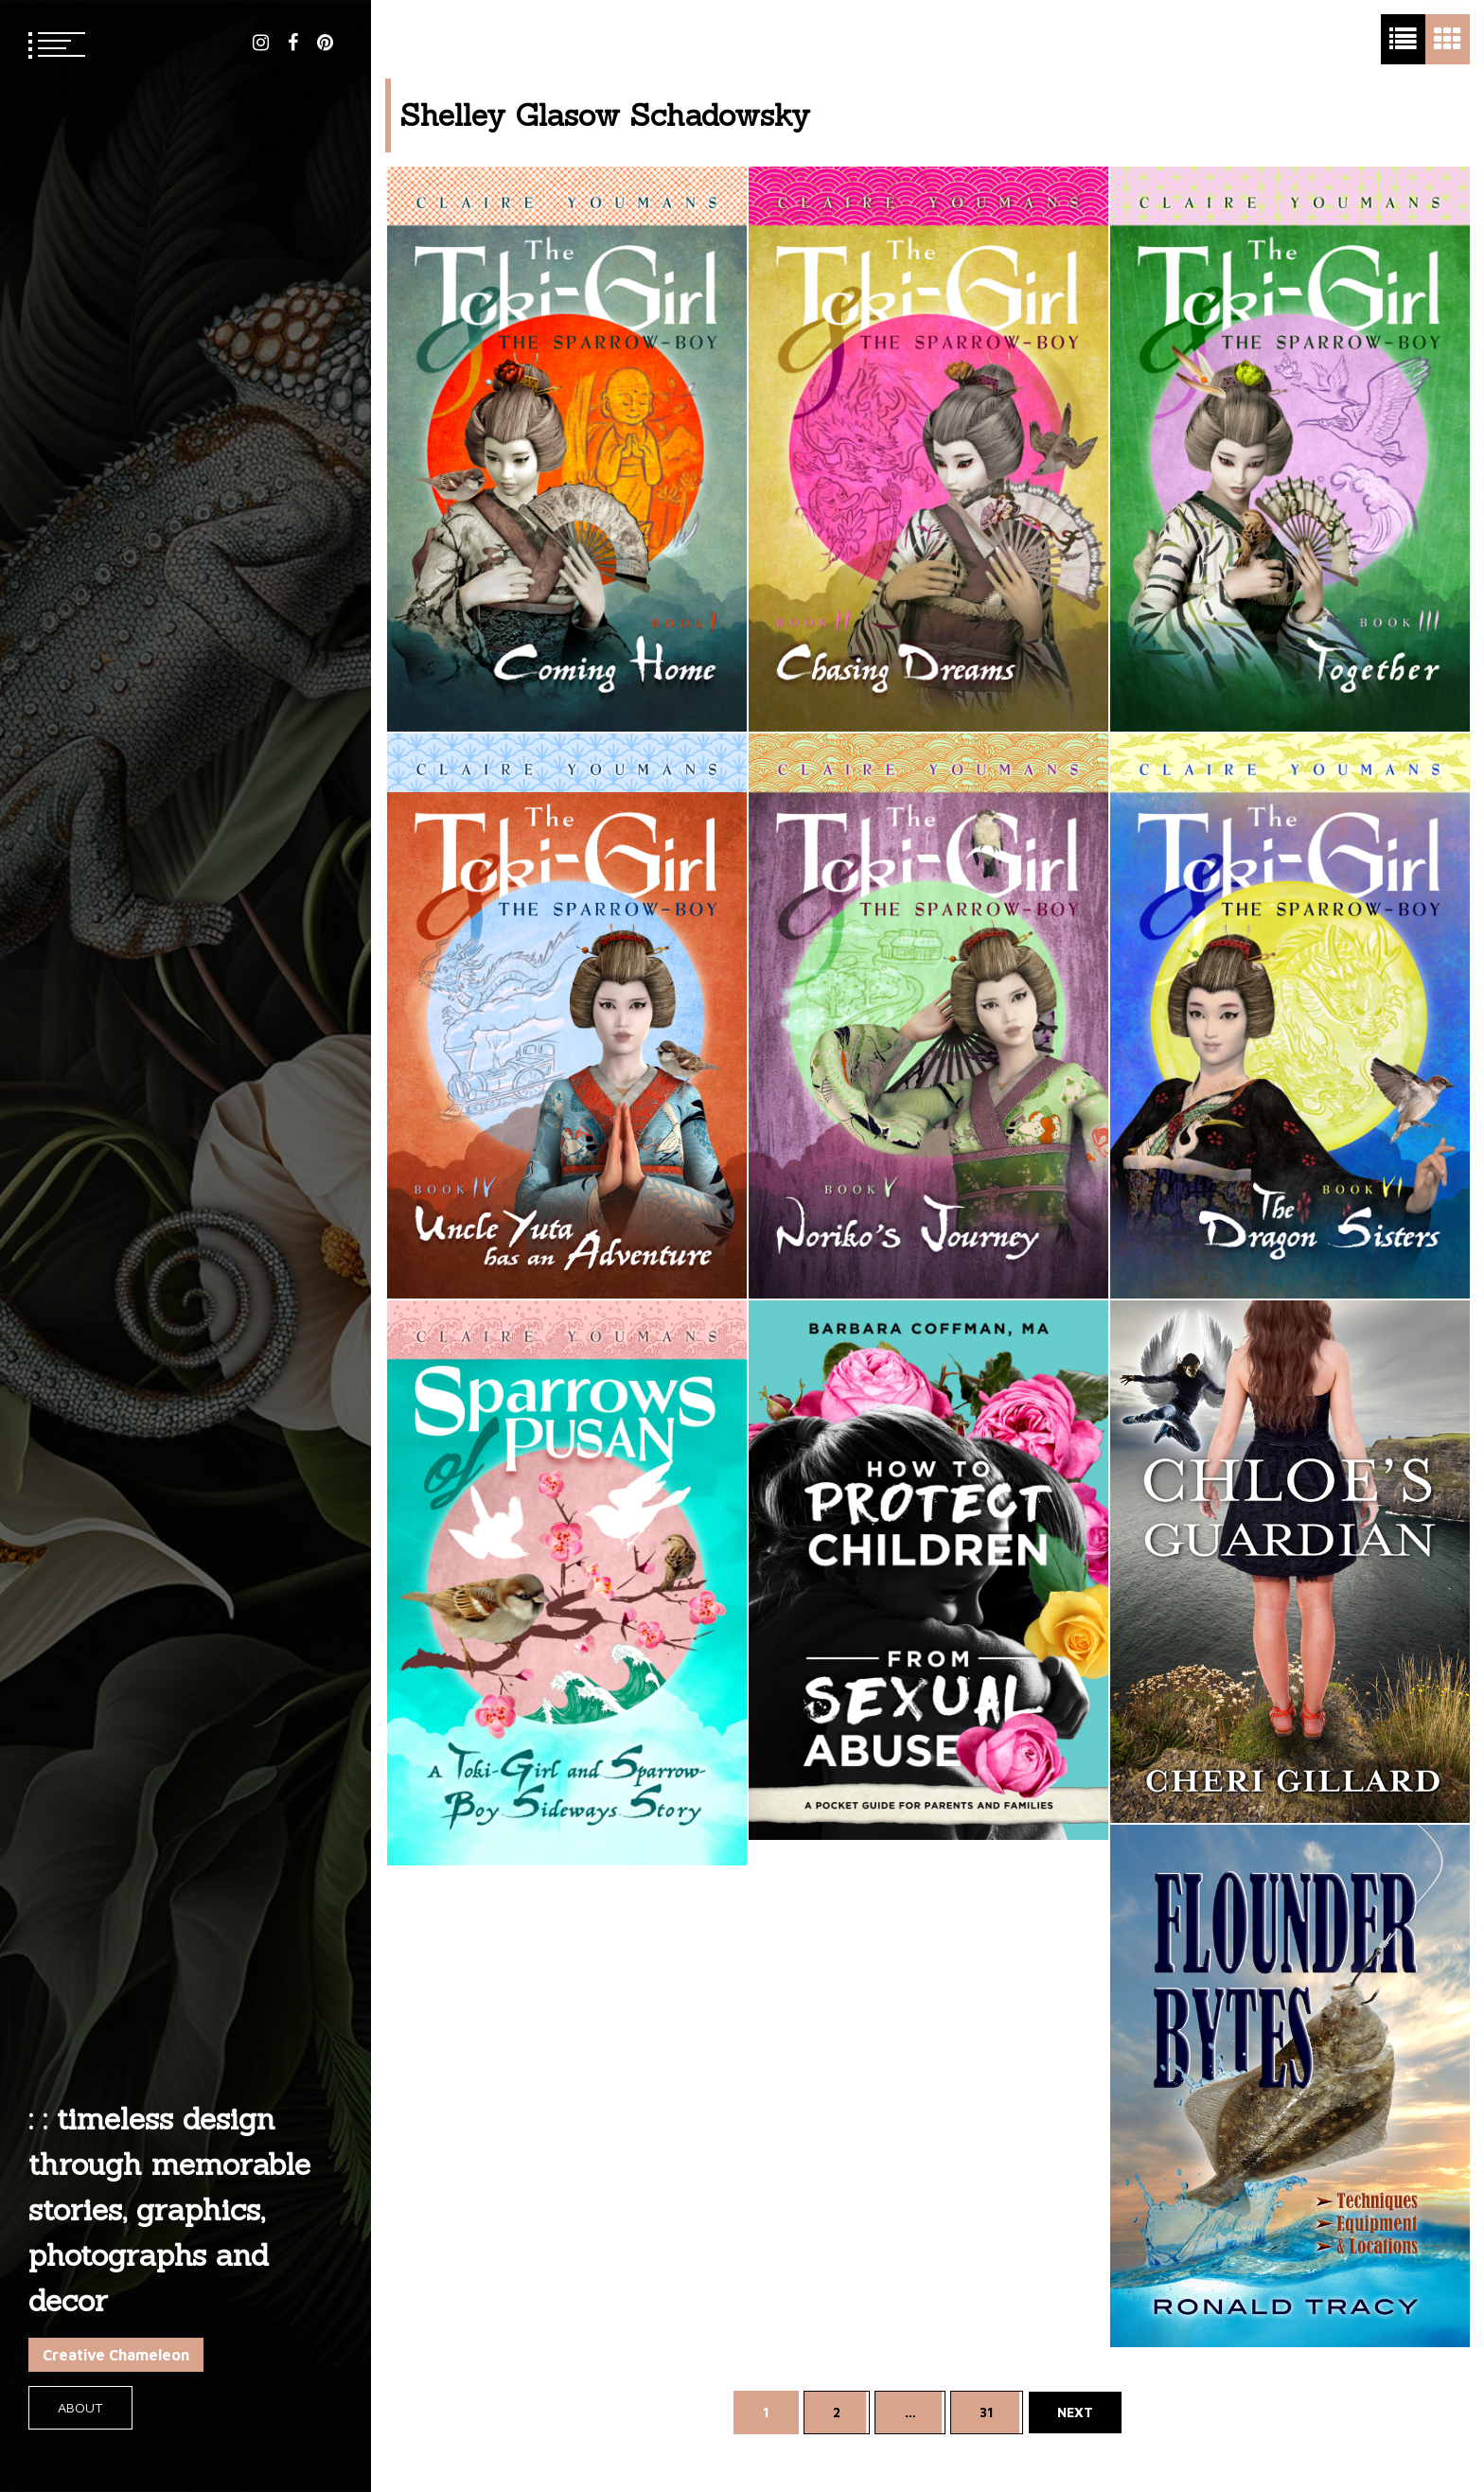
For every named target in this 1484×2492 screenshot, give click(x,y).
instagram (260, 42)
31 (987, 2412)
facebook (293, 42)
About (80, 2407)
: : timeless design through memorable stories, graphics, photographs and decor (169, 2209)
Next (1075, 2412)
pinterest (325, 42)
